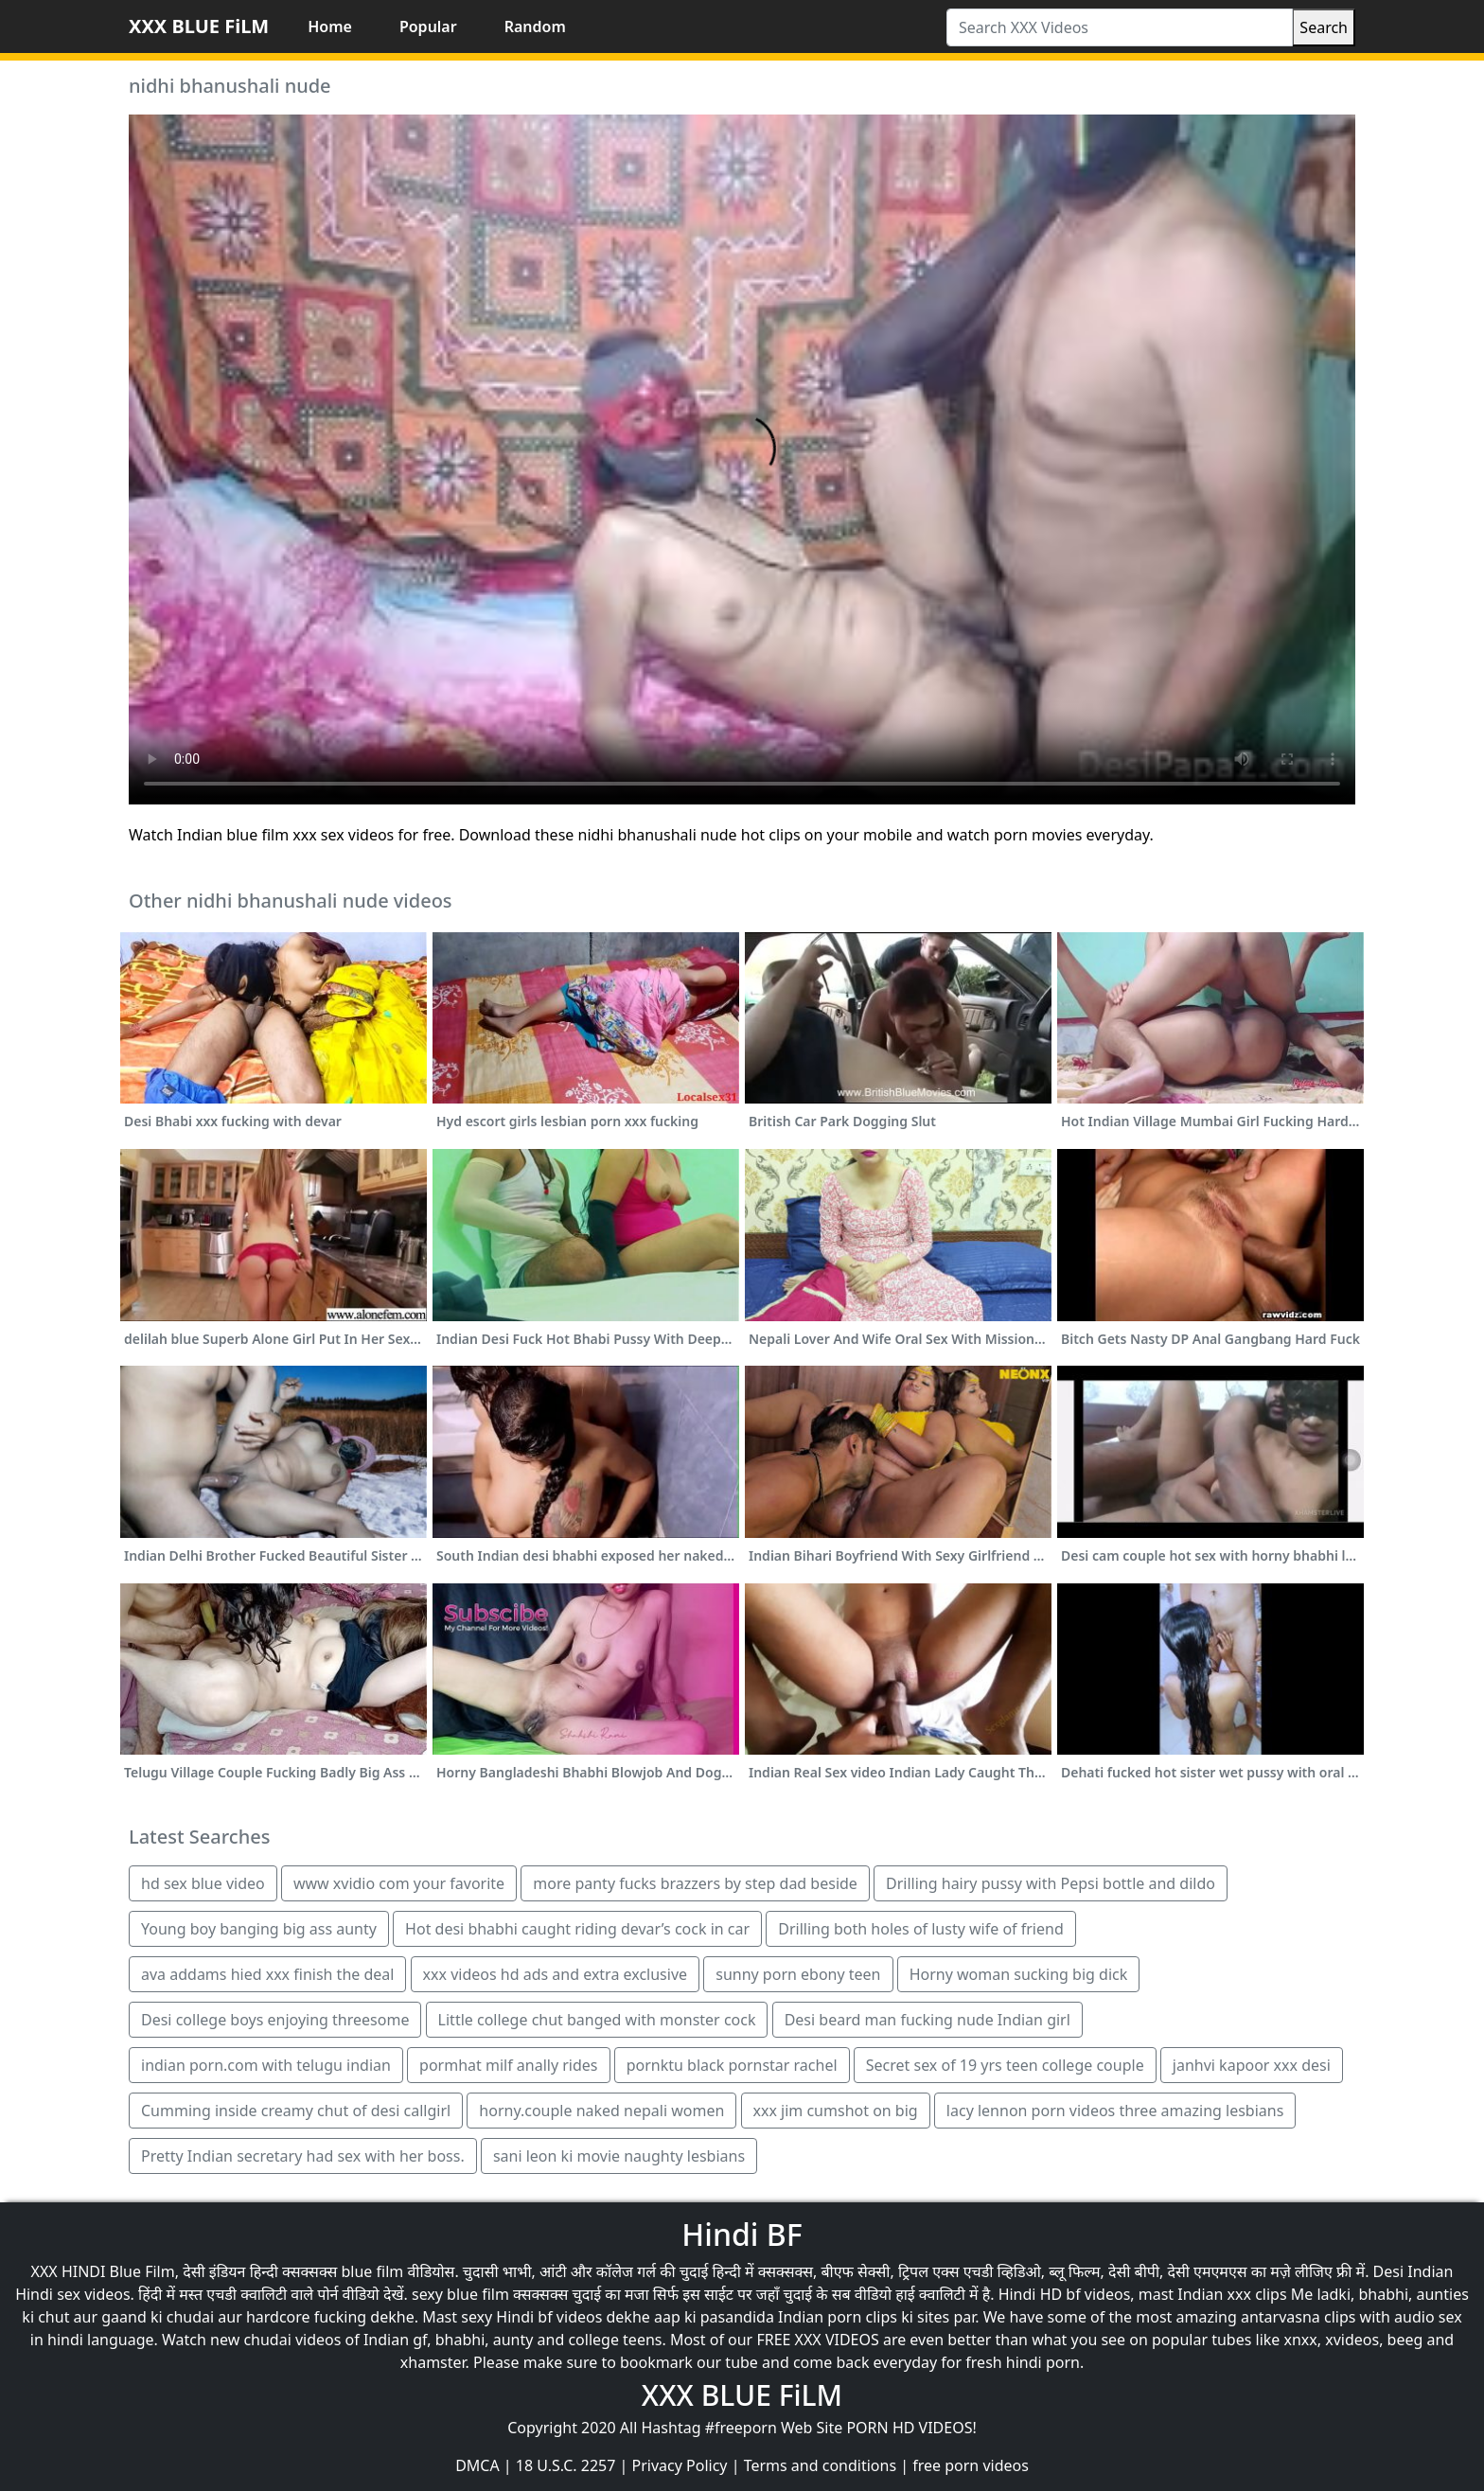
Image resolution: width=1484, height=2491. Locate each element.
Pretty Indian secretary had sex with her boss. (303, 2156)
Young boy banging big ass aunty (259, 1928)
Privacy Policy (680, 2465)
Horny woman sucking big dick (1019, 1974)
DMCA (477, 2465)
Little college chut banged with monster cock (597, 2019)
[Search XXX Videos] (1119, 27)
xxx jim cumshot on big (835, 2110)
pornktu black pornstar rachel (732, 2065)
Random (535, 26)
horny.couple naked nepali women (601, 2110)
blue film (373, 2271)
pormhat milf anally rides (508, 2065)
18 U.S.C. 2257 (566, 2465)
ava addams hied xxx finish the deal (267, 1974)
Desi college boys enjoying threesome (275, 2019)
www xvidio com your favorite (398, 1883)
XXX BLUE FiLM (199, 26)
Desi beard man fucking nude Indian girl (927, 2019)
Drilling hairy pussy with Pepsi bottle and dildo (1050, 1883)
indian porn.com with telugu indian (266, 2065)
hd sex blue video (203, 1883)
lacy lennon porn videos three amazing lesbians (1114, 2110)
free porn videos (970, 2465)
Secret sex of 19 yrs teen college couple (1005, 2065)
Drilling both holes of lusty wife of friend (920, 1928)
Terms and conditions (820, 2465)
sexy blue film (460, 2294)
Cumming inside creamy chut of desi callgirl (295, 2110)
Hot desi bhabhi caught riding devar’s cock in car (577, 1928)
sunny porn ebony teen (798, 1974)
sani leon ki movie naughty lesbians (619, 2156)
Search (1323, 27)
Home (330, 26)
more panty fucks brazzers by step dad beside (695, 1883)
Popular (428, 26)
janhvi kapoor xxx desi (1252, 2065)
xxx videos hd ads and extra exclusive (555, 1974)
